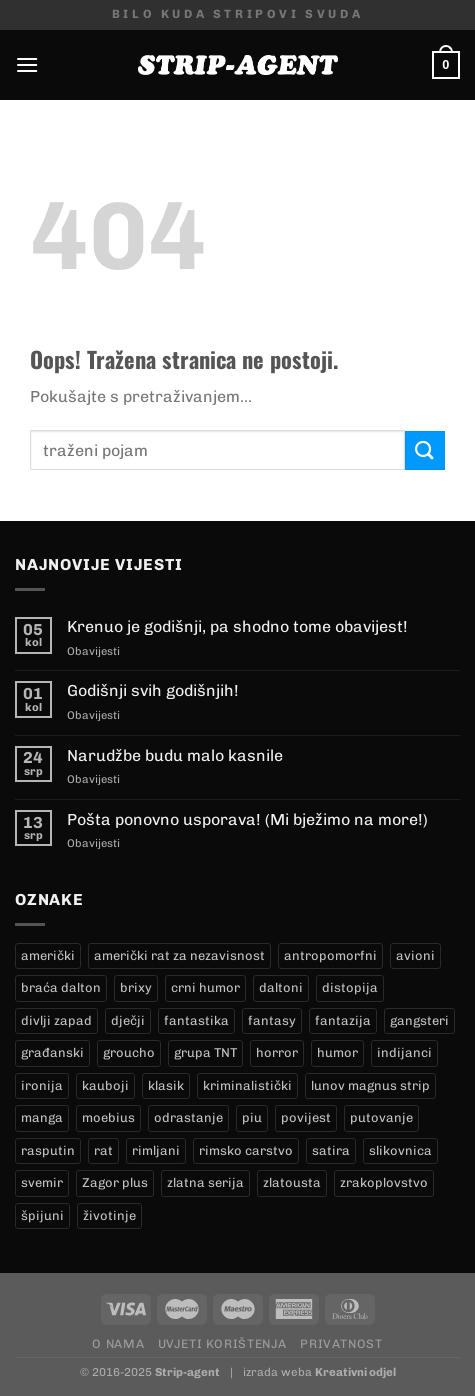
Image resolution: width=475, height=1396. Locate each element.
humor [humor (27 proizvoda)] (337, 1052)
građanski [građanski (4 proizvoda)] (52, 1052)
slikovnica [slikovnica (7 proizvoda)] (400, 1150)
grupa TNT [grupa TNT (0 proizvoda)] (205, 1052)
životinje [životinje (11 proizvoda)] (109, 1215)
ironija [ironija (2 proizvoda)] (42, 1085)
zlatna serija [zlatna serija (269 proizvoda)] (205, 1182)
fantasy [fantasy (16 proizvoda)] (272, 1020)
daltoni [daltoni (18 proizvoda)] (281, 987)
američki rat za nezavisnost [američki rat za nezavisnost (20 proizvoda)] (179, 955)
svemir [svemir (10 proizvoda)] (42, 1182)
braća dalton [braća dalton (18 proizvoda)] (61, 987)
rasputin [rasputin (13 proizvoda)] (48, 1150)
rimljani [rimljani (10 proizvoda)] (156, 1150)
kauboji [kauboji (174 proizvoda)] (105, 1085)
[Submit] (425, 450)
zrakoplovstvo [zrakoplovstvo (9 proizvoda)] (384, 1182)
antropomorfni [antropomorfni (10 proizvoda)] (330, 955)
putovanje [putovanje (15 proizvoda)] (381, 1117)
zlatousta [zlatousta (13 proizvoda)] (292, 1182)
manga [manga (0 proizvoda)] (42, 1117)
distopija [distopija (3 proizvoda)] (350, 987)
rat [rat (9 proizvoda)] (103, 1150)
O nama (118, 1343)
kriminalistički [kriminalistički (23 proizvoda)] (247, 1085)
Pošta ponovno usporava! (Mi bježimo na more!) (247, 819)
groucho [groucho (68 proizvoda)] (129, 1052)
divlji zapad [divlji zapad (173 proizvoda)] (56, 1020)
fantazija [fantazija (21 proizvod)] (343, 1020)
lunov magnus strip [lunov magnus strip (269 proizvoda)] (370, 1085)
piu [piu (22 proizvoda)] (252, 1117)
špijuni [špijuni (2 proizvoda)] (42, 1215)
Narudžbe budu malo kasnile (175, 755)
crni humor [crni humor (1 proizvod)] (205, 987)
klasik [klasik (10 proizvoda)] (166, 1085)
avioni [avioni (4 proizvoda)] (415, 955)
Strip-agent (187, 1372)
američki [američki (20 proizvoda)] (48, 955)
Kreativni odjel (355, 1372)
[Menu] (27, 64)
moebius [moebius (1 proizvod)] (108, 1117)
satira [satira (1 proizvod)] (331, 1150)
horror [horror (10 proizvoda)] (277, 1052)
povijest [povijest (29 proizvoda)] (306, 1117)
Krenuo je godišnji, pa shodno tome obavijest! (237, 626)
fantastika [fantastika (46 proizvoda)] (196, 1020)
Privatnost (341, 1343)
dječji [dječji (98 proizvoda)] (128, 1020)
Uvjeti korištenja (222, 1343)
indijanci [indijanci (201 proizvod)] (404, 1052)
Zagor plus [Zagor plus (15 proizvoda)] (115, 1182)
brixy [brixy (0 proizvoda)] (136, 987)
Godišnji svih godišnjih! (153, 690)
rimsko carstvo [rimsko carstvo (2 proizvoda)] (246, 1150)
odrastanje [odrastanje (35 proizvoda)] (188, 1117)
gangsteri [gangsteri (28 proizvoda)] (419, 1020)
